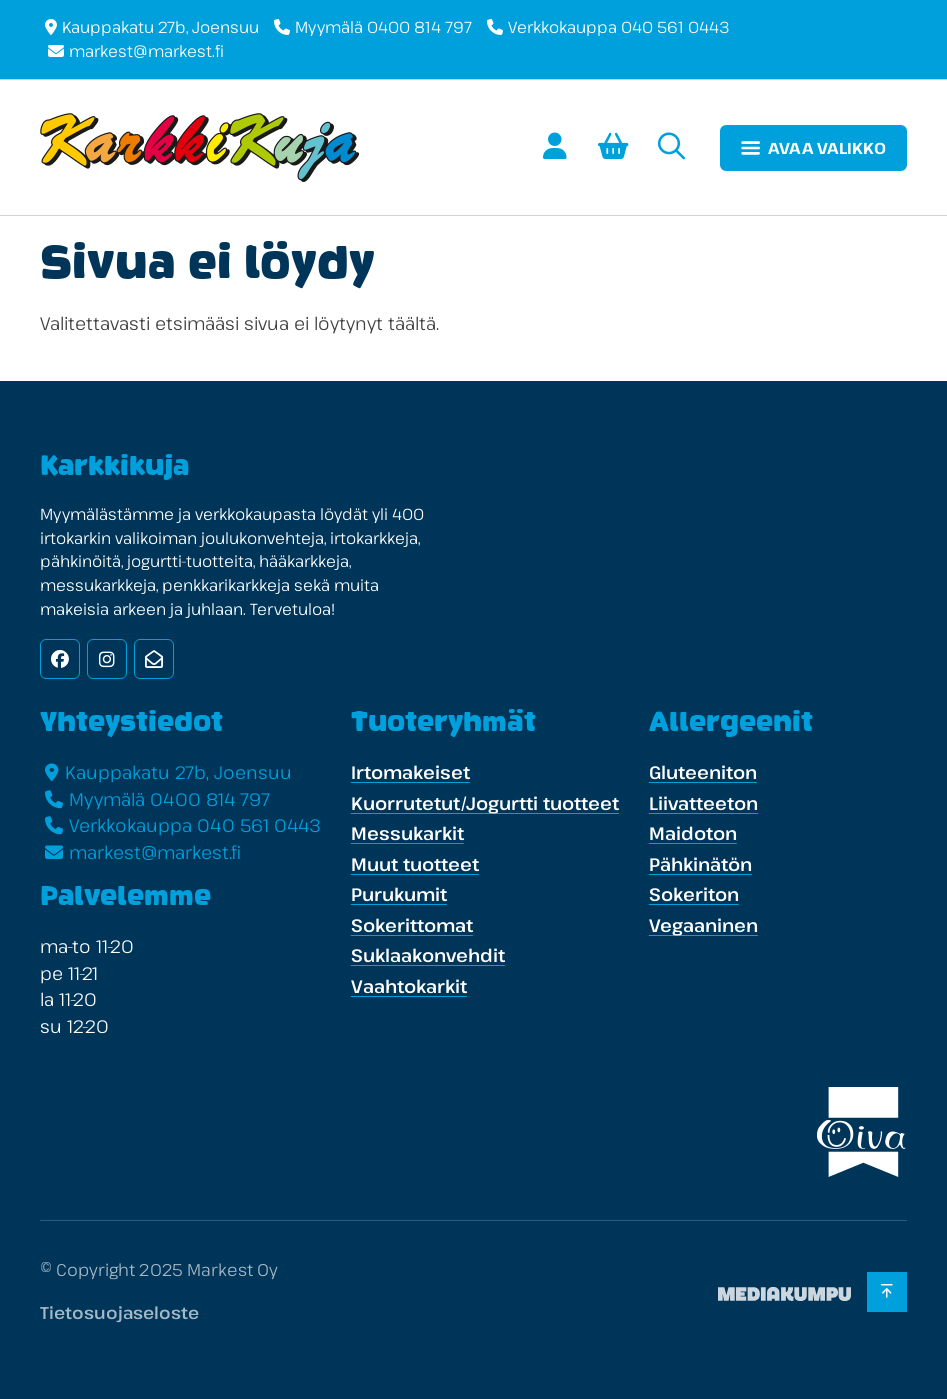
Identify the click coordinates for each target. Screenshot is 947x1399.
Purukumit (399, 894)
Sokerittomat (412, 925)
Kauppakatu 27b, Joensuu (160, 27)
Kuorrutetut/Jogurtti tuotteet (485, 803)
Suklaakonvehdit (428, 955)
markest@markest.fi (146, 51)
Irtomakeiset (410, 772)
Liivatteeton (703, 803)
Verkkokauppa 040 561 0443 (619, 27)
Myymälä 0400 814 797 (383, 27)
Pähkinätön (700, 864)
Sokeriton (694, 894)
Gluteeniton (703, 772)
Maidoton (693, 833)
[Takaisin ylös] (886, 1292)
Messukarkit (407, 833)
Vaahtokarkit (409, 986)
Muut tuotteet (415, 864)
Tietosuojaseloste (119, 1312)
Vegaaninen (703, 925)
